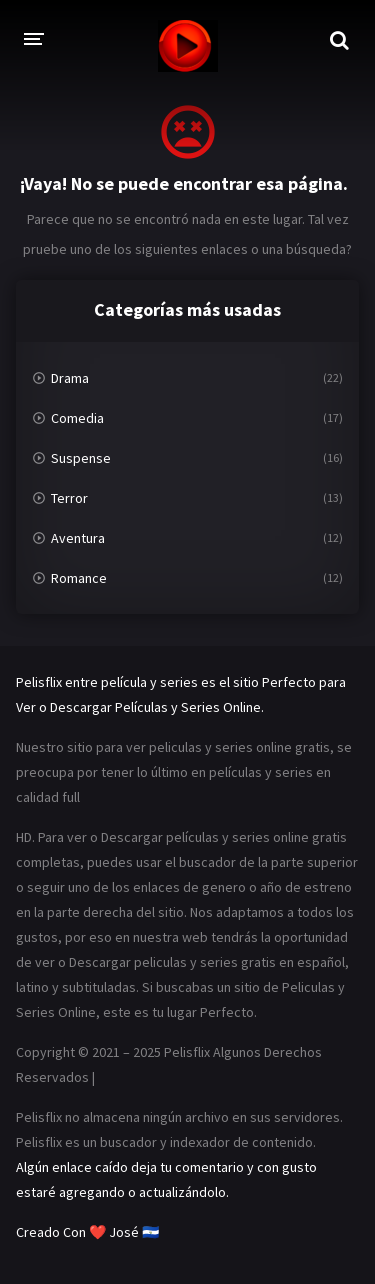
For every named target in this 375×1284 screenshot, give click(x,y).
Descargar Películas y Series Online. (157, 707)
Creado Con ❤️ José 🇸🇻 (87, 1232)
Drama (70, 378)
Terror (69, 498)
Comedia (77, 418)
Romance (79, 578)
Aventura (78, 538)
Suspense (81, 458)
